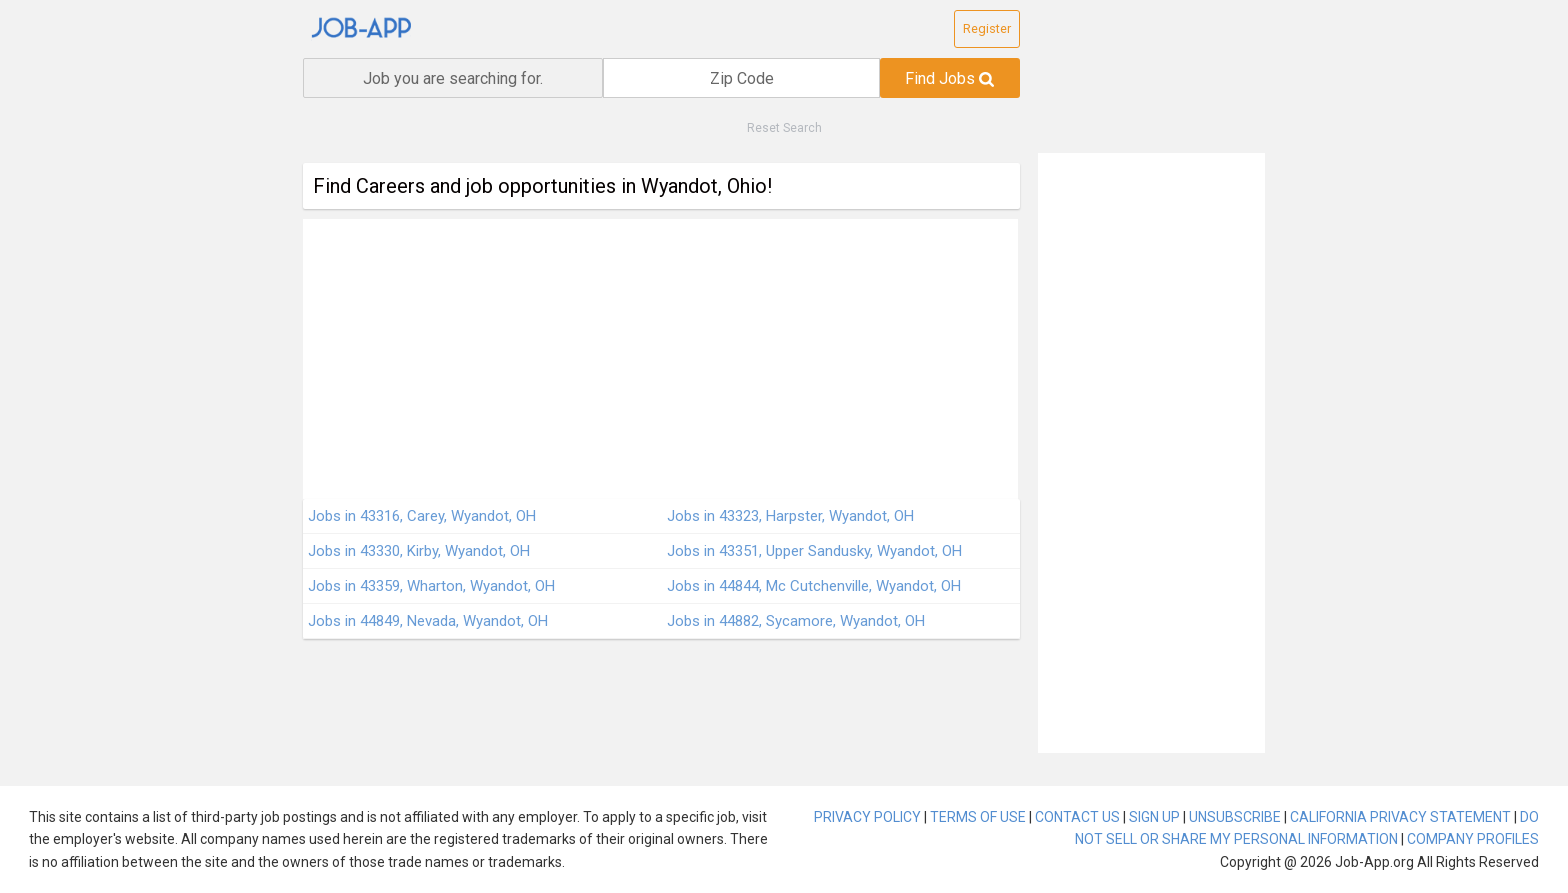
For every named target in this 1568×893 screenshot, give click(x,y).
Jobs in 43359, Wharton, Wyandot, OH (431, 586)
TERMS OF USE (978, 817)
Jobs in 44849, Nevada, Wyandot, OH (428, 621)
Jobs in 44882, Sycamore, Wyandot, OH (796, 621)
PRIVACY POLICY (867, 817)
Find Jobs (949, 78)
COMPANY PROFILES (1473, 839)
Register (987, 28)
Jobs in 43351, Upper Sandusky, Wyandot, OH (814, 551)
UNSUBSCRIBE (1235, 817)
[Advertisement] (660, 359)
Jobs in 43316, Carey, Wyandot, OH (422, 516)
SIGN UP (1154, 817)
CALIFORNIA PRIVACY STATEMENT (1400, 817)
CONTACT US (1077, 817)
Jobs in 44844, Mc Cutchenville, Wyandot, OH (814, 586)
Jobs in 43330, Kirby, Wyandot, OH (419, 551)
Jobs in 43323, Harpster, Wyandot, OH (790, 516)
